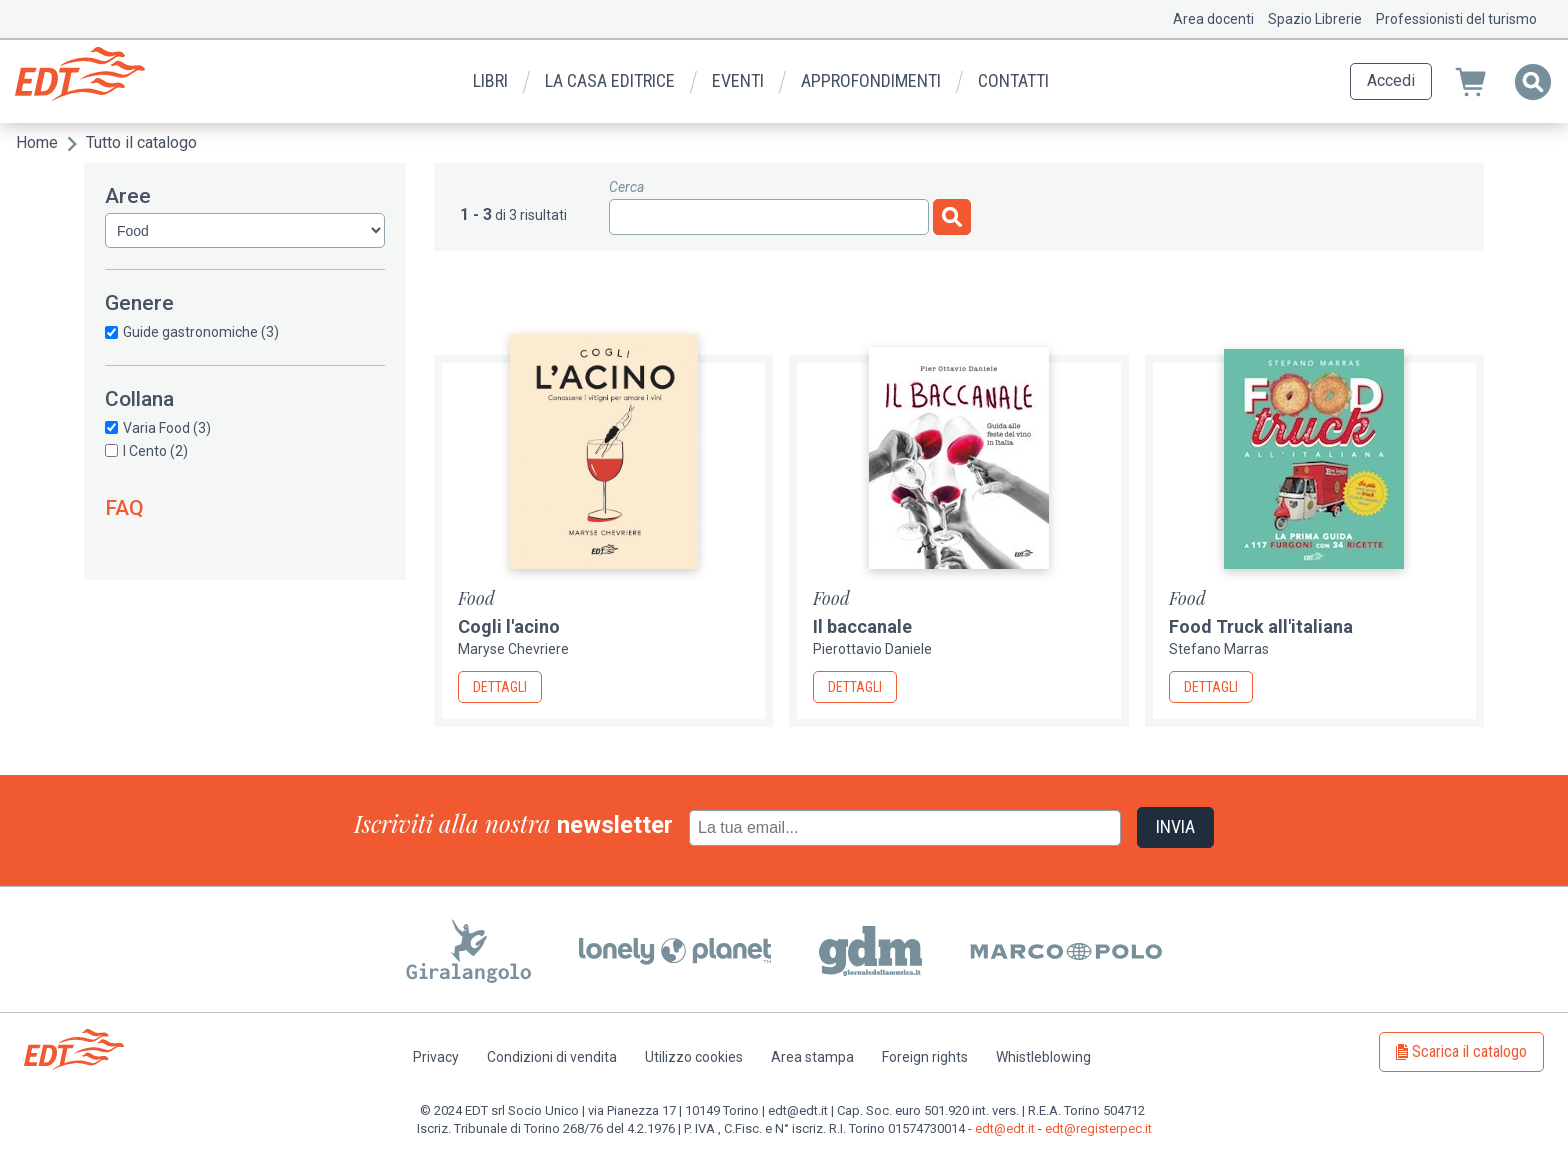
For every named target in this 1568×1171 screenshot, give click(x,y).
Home (37, 142)
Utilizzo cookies (694, 1057)
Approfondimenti (871, 80)
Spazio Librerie (1315, 19)
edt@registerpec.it (1098, 1128)
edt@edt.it (1005, 1128)
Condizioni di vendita (552, 1057)
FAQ (124, 508)
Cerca (626, 187)
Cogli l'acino (509, 626)
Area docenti (1213, 19)
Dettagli (500, 687)
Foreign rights (925, 1057)
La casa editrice (610, 80)
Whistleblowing (1043, 1057)
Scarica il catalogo (1469, 1051)
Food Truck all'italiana (1261, 626)
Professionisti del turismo (1456, 19)
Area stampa (812, 1057)
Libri (490, 80)
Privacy (436, 1057)
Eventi (738, 80)
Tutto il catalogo (141, 142)
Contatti (1013, 80)
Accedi (1391, 80)
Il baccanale (862, 626)
